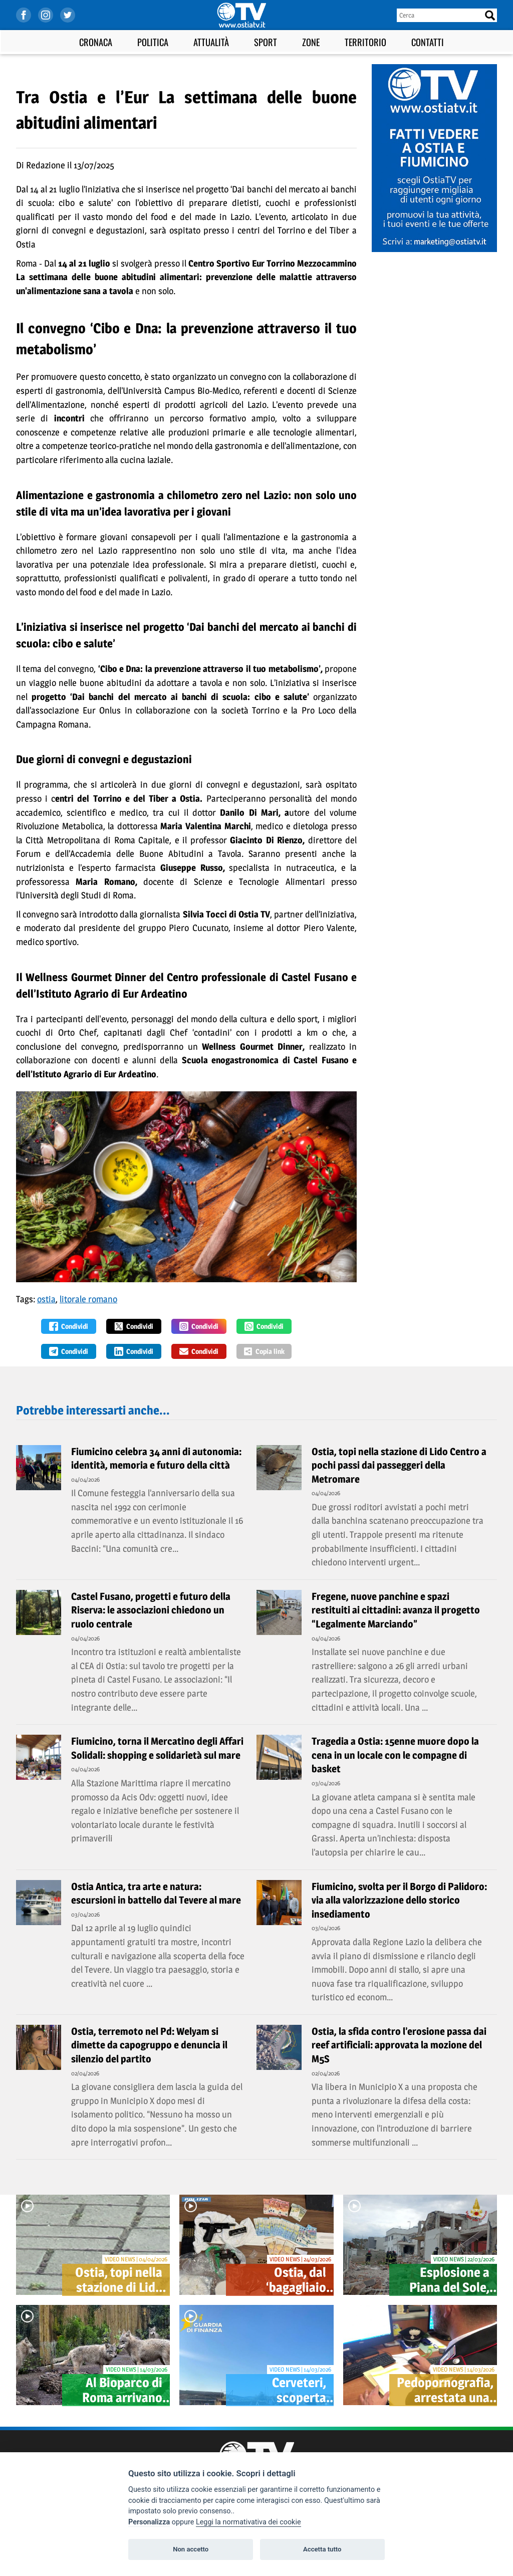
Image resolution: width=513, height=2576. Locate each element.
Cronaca (95, 42)
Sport (265, 42)
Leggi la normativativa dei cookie (248, 2522)
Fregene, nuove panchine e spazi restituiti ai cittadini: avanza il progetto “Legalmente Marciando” (396, 1610)
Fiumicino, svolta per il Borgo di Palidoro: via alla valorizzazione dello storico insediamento (399, 1900)
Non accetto (190, 2549)
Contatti (427, 42)
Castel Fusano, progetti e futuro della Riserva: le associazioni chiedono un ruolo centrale (150, 1610)
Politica (152, 42)
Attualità (211, 42)
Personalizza (149, 2522)
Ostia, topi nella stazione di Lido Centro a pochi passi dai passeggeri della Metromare (399, 1465)
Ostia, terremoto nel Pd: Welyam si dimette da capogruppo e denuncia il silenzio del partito (149, 2045)
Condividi (68, 1326)
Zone (311, 42)
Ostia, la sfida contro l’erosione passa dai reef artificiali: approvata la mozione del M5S (399, 2045)
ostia (46, 1299)
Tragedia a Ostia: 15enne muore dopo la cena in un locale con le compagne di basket (395, 1755)
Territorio (365, 42)
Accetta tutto (322, 2549)
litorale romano (88, 1299)
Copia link (264, 1351)
